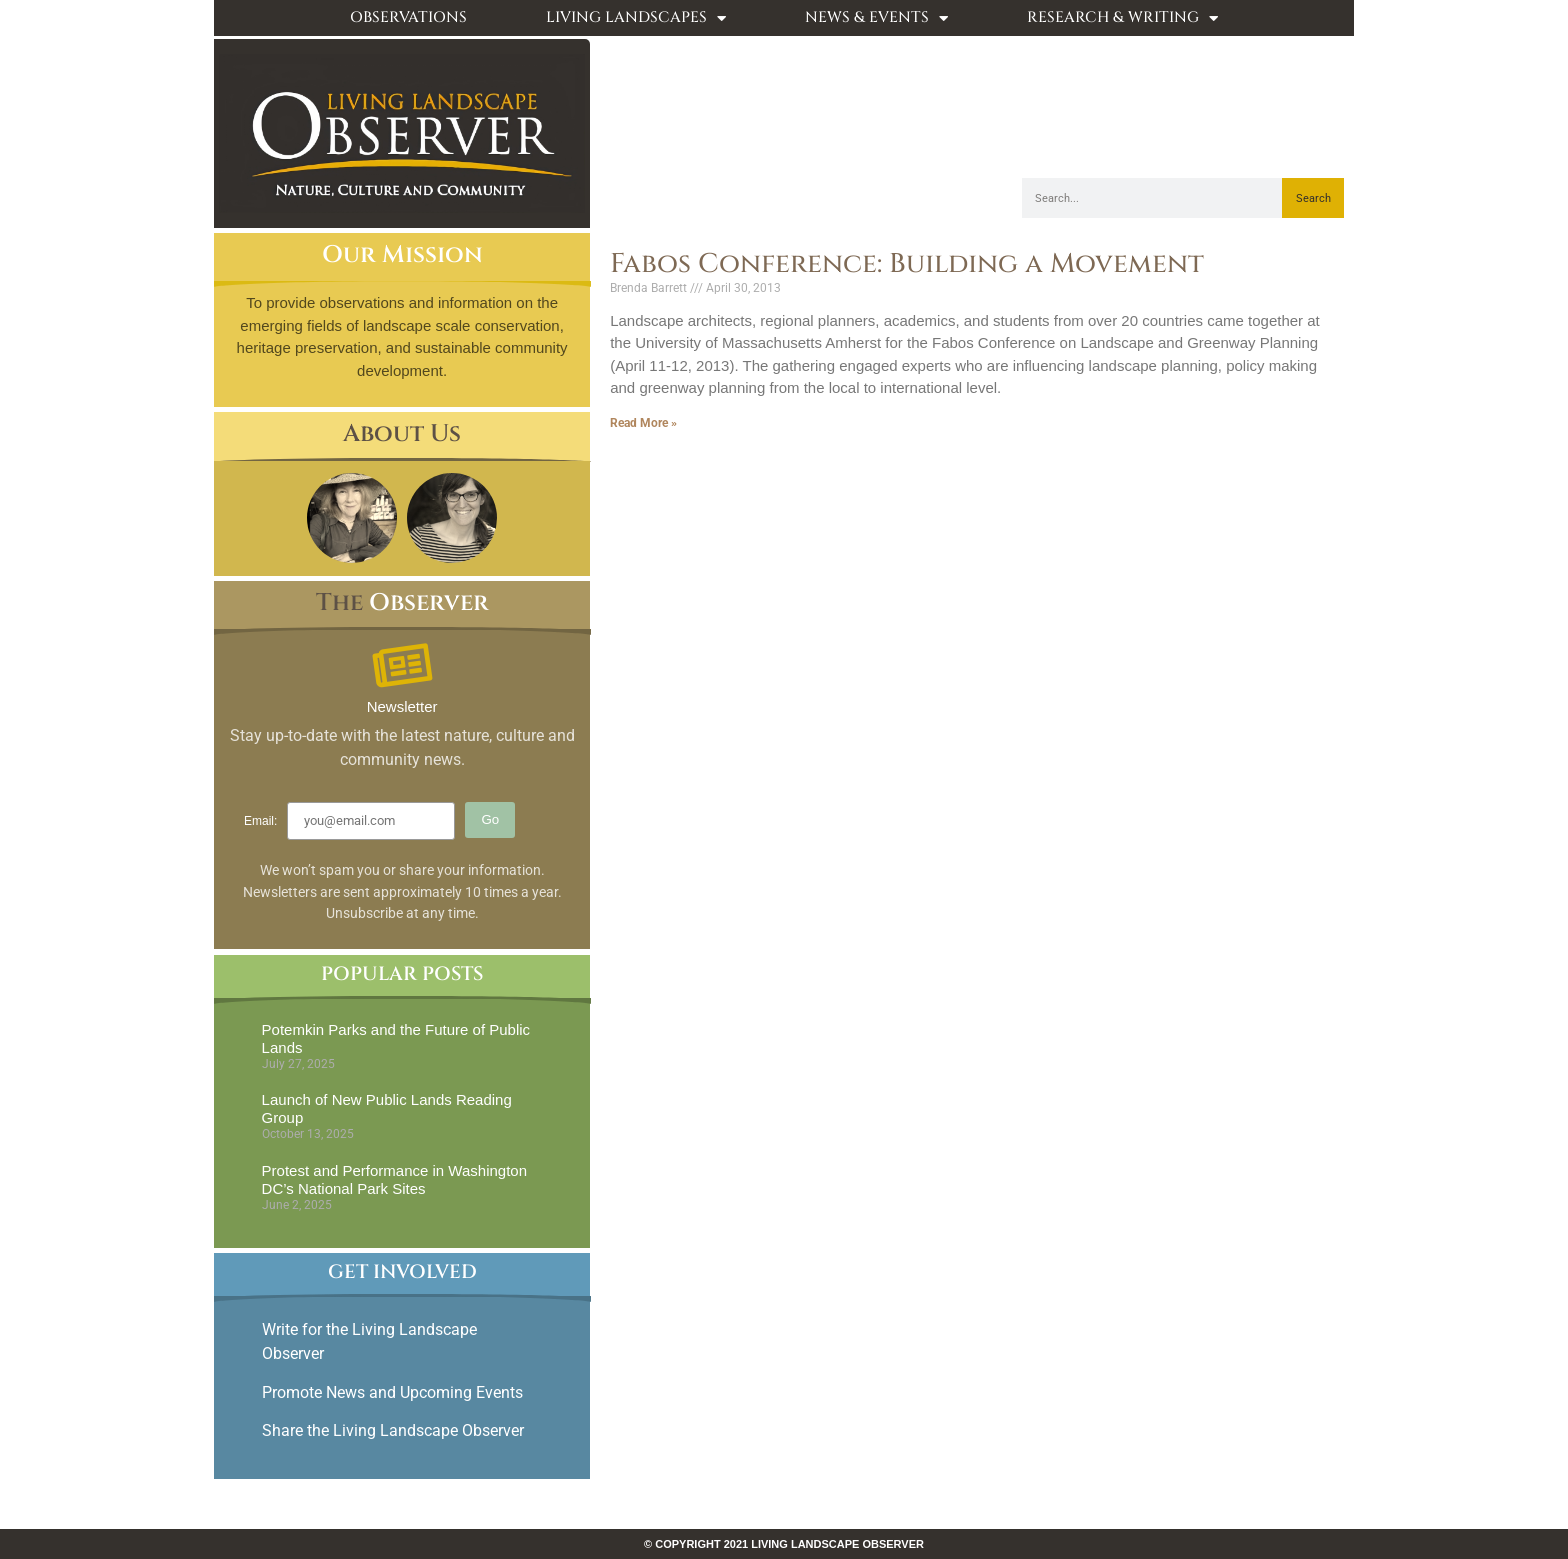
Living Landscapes (636, 18)
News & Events (876, 18)
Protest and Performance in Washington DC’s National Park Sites (394, 1179)
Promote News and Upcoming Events (392, 1392)
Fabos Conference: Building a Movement (907, 264)
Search (1313, 198)
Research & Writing (1122, 18)
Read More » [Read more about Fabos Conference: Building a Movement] (643, 423)
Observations (408, 17)
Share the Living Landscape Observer (395, 1430)
